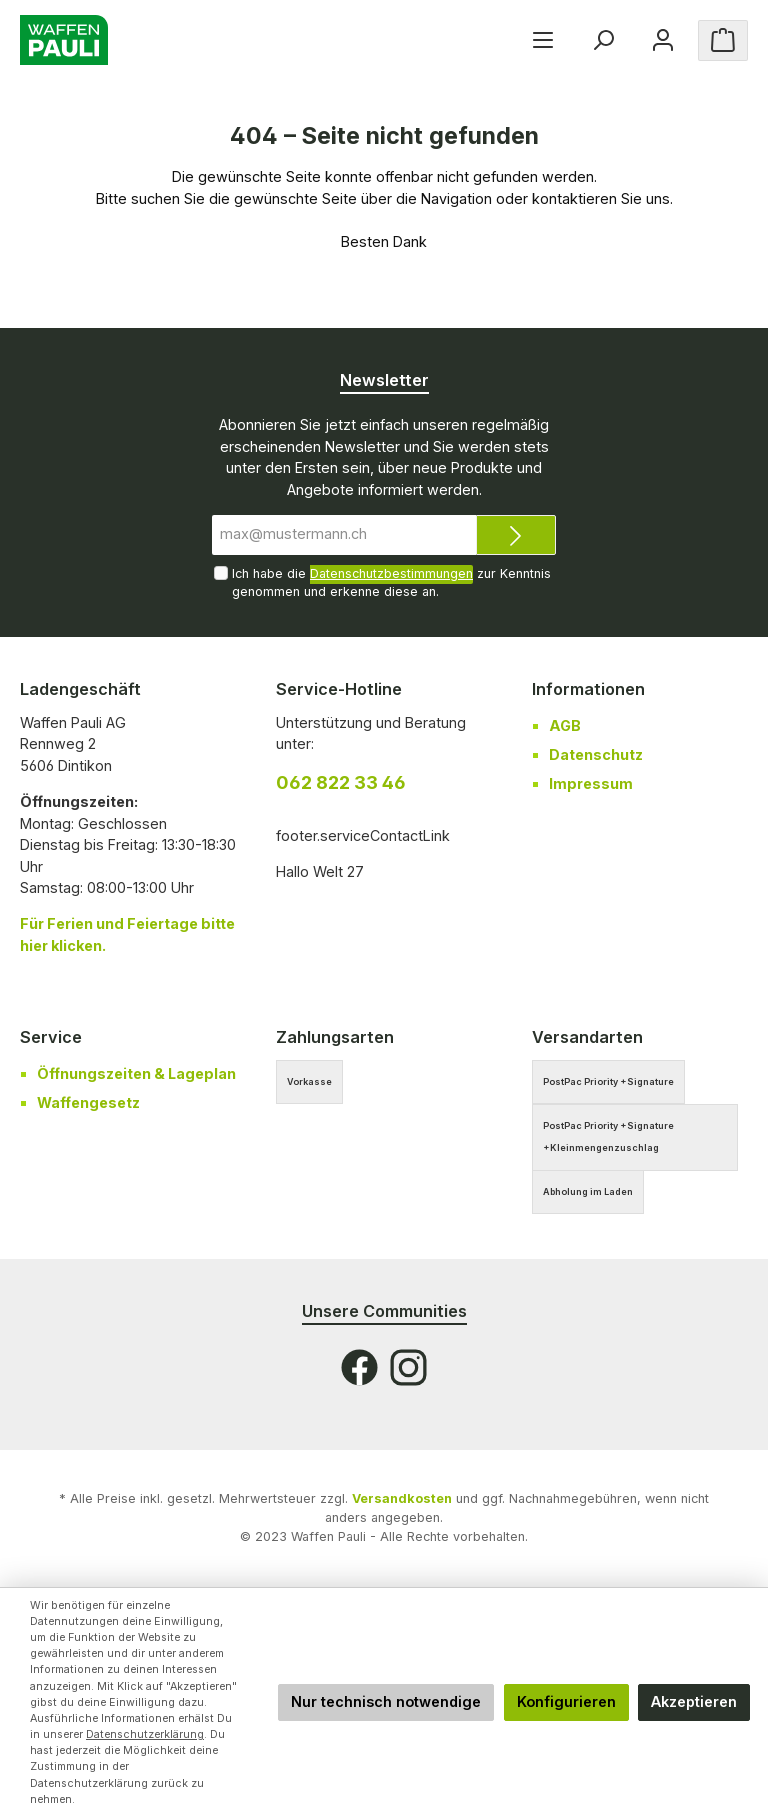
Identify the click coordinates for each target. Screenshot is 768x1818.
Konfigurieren (566, 1701)
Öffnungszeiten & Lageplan (136, 1073)
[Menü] (543, 40)
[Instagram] (408, 1367)
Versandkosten (402, 1498)
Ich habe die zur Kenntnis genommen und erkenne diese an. (391, 582)
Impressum (591, 783)
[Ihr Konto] (663, 40)
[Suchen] (603, 40)
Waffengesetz (88, 1102)
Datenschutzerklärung (145, 1734)
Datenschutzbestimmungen (391, 573)
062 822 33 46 (341, 782)
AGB (565, 725)
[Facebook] (359, 1367)
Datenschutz (596, 754)
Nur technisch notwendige (386, 1701)
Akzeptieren (694, 1701)
